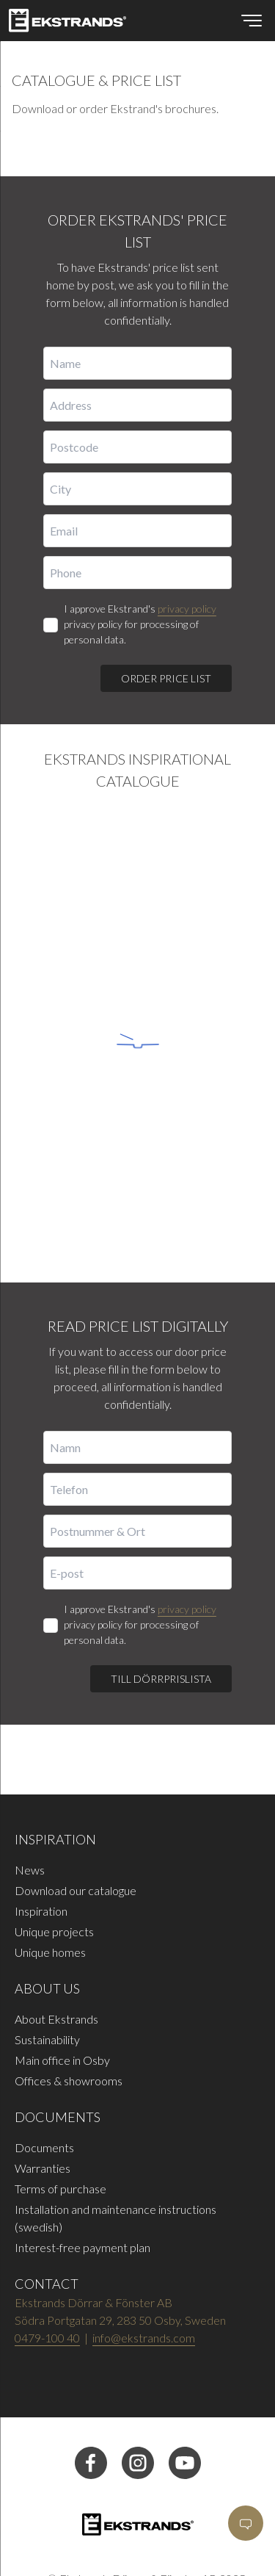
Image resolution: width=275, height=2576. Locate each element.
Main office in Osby (62, 2060)
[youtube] (185, 2474)
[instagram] (138, 2474)
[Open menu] (251, 20)
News (30, 1870)
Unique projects (54, 1931)
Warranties (42, 2168)
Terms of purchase (60, 2189)
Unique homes (50, 1952)
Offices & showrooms (68, 2081)
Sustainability (47, 2039)
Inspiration (41, 1911)
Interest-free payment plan (82, 2247)
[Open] (245, 2523)
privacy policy (187, 608)
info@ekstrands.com (143, 2338)
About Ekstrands (56, 2019)
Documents (44, 2147)
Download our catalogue (75, 1890)
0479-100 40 (47, 2338)
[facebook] (91, 2474)
